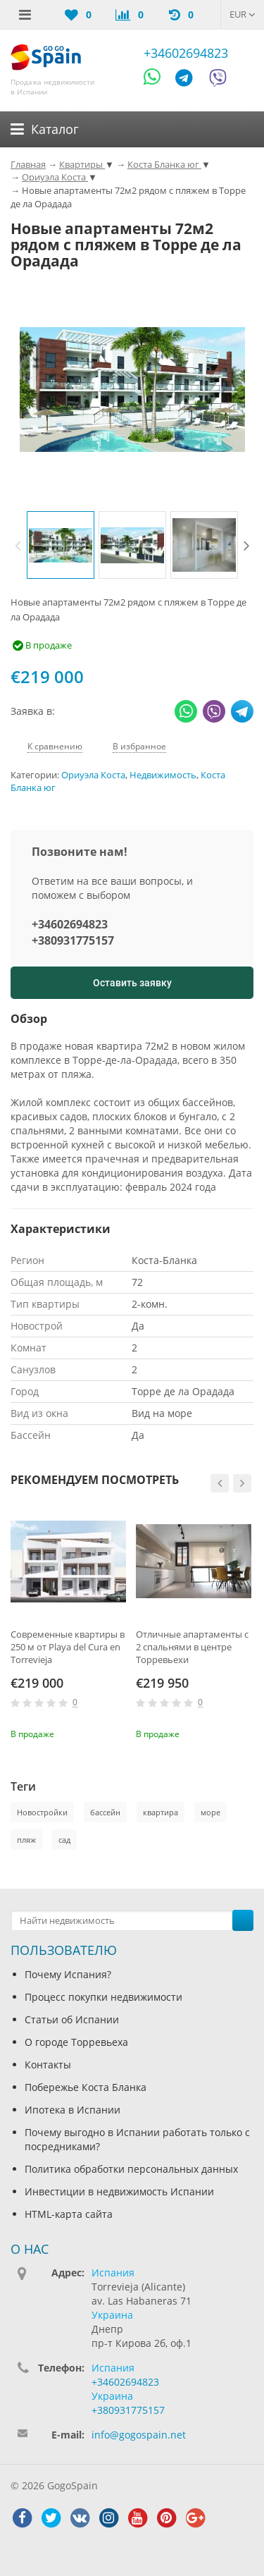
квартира (160, 1812)
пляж (26, 1839)
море (210, 1812)
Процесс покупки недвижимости (103, 1997)
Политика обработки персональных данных (131, 2169)
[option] (60, 545)
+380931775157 (73, 940)
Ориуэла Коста (93, 775)
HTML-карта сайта (69, 2214)
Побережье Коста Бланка (85, 2087)
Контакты (48, 2064)
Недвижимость (163, 775)
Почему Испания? (68, 1974)
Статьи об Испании (72, 2019)
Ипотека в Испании (72, 2109)
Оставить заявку (132, 982)
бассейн (105, 1812)
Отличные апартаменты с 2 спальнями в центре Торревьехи (192, 1647)
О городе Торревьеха (76, 2042)
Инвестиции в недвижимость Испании (119, 2191)
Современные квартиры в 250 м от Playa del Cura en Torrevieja (68, 1647)
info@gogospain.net (139, 2434)
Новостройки (42, 1812)
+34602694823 (186, 52)
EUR (243, 14)
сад (64, 1839)
